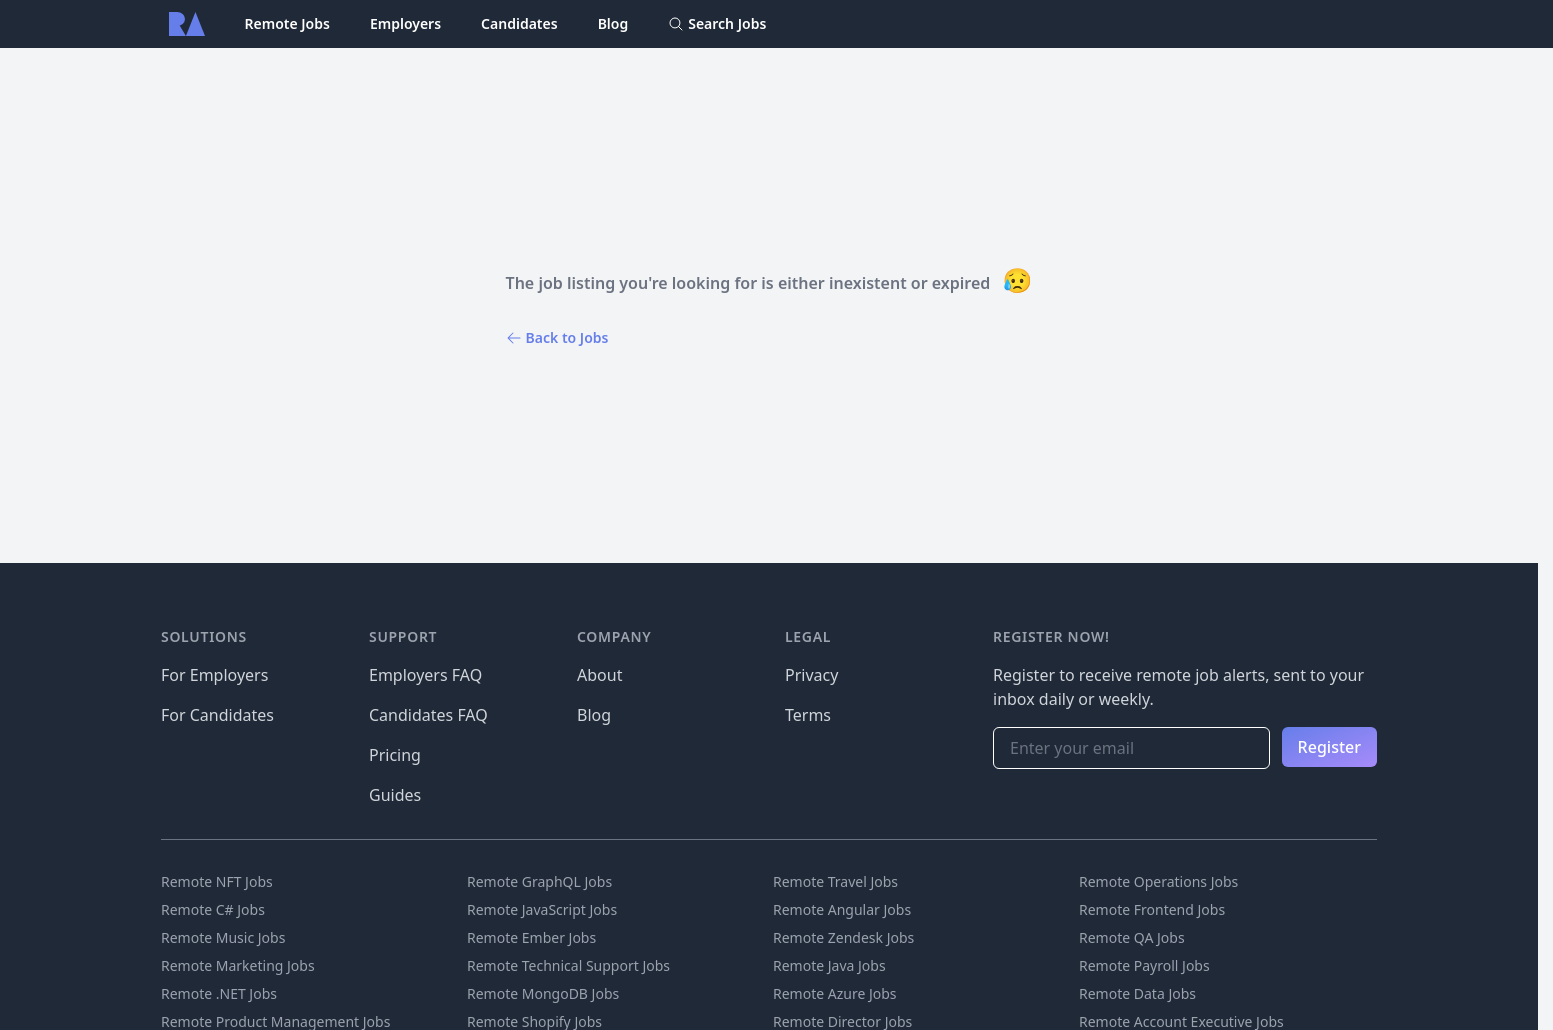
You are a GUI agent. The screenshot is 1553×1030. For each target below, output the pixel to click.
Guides (395, 795)
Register (1329, 747)
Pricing (395, 755)
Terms (808, 715)
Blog (613, 23)
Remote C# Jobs (213, 909)
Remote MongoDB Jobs (543, 993)
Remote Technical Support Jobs (568, 965)
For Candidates (217, 715)
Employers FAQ (425, 675)
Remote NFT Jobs (217, 881)
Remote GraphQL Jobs (539, 881)
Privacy (811, 675)
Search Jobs (717, 23)
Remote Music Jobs (223, 937)
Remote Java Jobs (829, 965)
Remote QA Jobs (1132, 937)
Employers (405, 23)
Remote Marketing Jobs (238, 965)
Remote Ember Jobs (531, 937)
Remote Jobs (287, 23)
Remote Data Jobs (1137, 993)
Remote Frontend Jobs (1152, 909)
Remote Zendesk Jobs (843, 937)
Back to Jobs (557, 337)
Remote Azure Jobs (835, 993)
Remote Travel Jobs (835, 881)
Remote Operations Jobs (1158, 881)
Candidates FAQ (428, 715)
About (599, 675)
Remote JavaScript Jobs (542, 909)
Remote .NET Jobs (219, 993)
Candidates (519, 23)
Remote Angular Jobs (842, 909)
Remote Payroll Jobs (1144, 965)
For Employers (214, 675)
